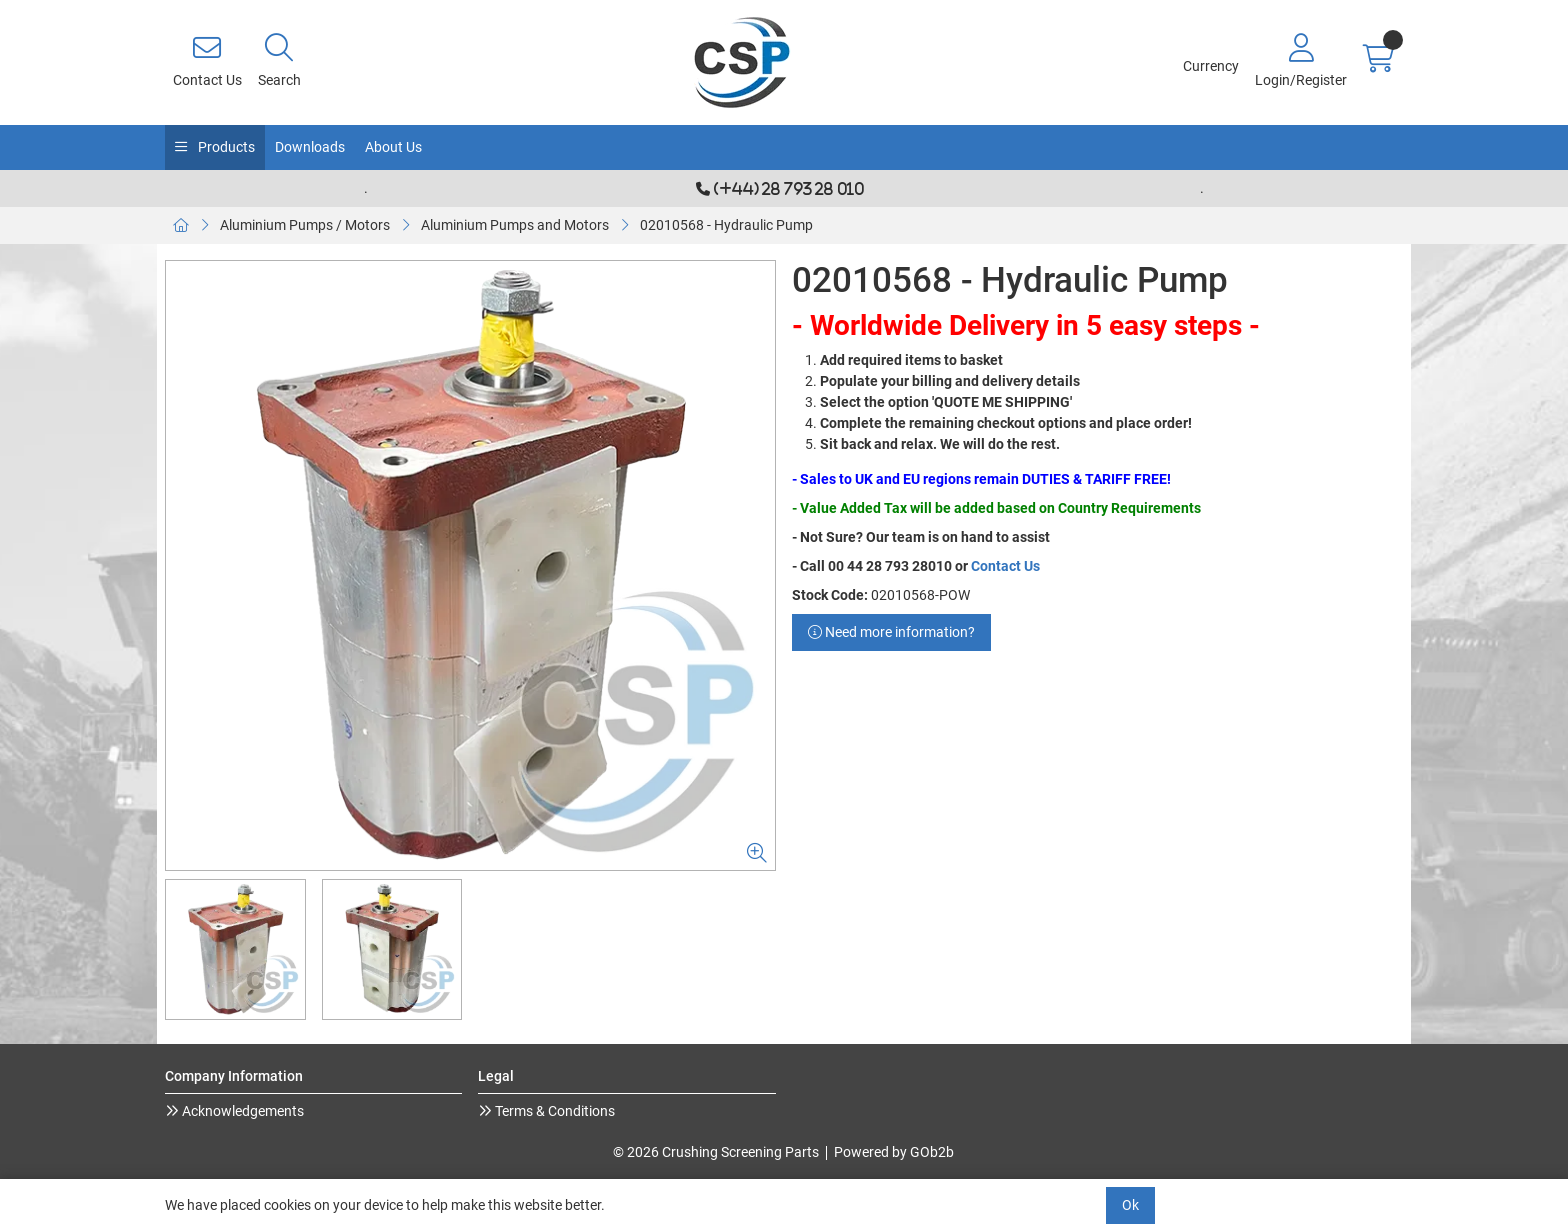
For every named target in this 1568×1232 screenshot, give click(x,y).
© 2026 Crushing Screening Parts (716, 1152)
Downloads (310, 147)
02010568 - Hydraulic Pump (726, 225)
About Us (393, 147)
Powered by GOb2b (894, 1152)
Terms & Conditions (553, 1111)
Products (225, 147)
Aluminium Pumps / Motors (305, 225)
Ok (1130, 1205)
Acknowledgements (241, 1111)
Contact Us (1005, 566)
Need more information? (891, 632)
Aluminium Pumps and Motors (515, 225)
